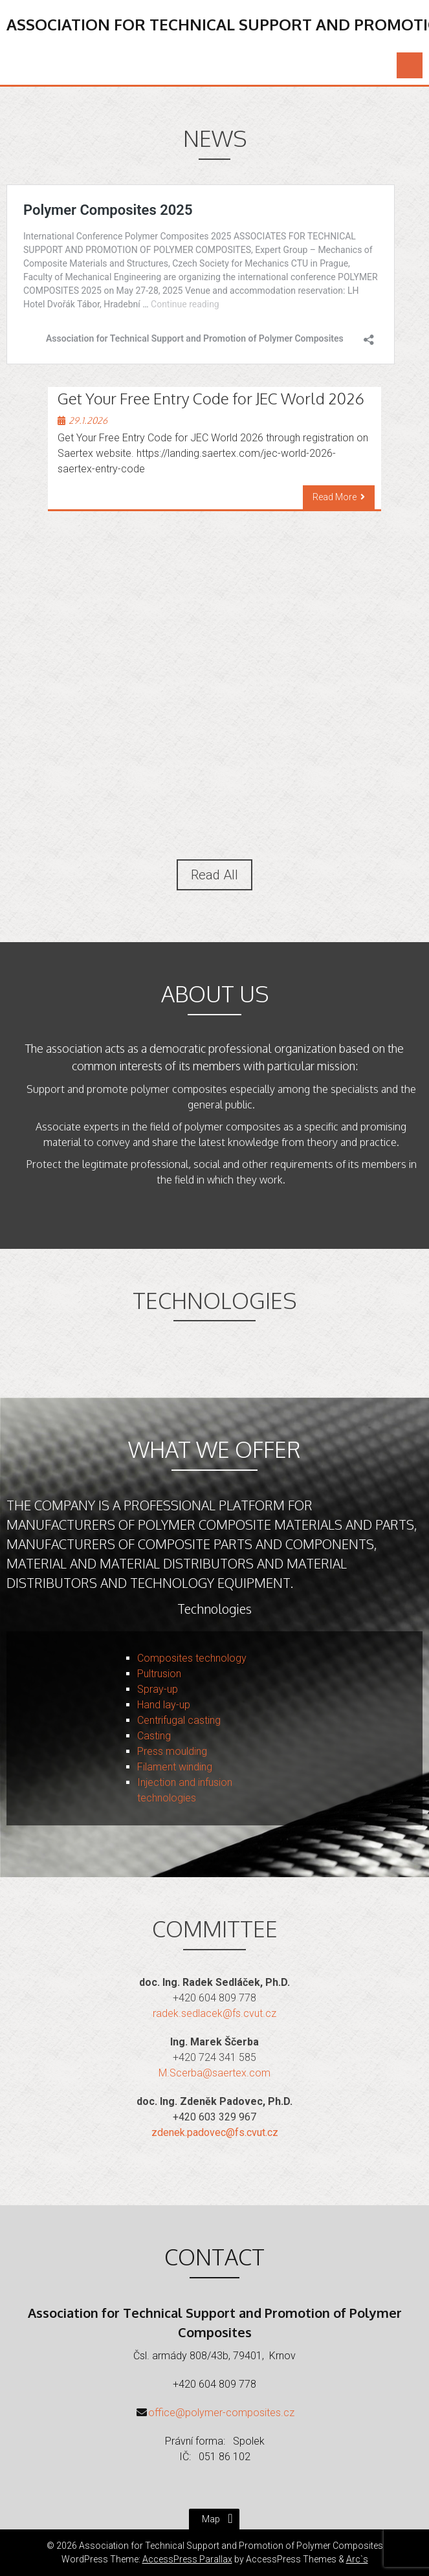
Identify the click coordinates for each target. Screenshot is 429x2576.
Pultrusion (159, 1674)
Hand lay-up (163, 1705)
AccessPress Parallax (187, 2559)
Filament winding (174, 1767)
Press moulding (172, 1751)
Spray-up (157, 1689)
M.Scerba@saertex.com (214, 2073)
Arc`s (357, 2559)
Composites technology (192, 1658)
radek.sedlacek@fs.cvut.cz (214, 2013)
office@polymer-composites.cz (221, 2412)
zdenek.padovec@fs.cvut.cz (214, 2132)
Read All (214, 875)
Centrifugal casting (179, 1720)
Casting (154, 1736)
